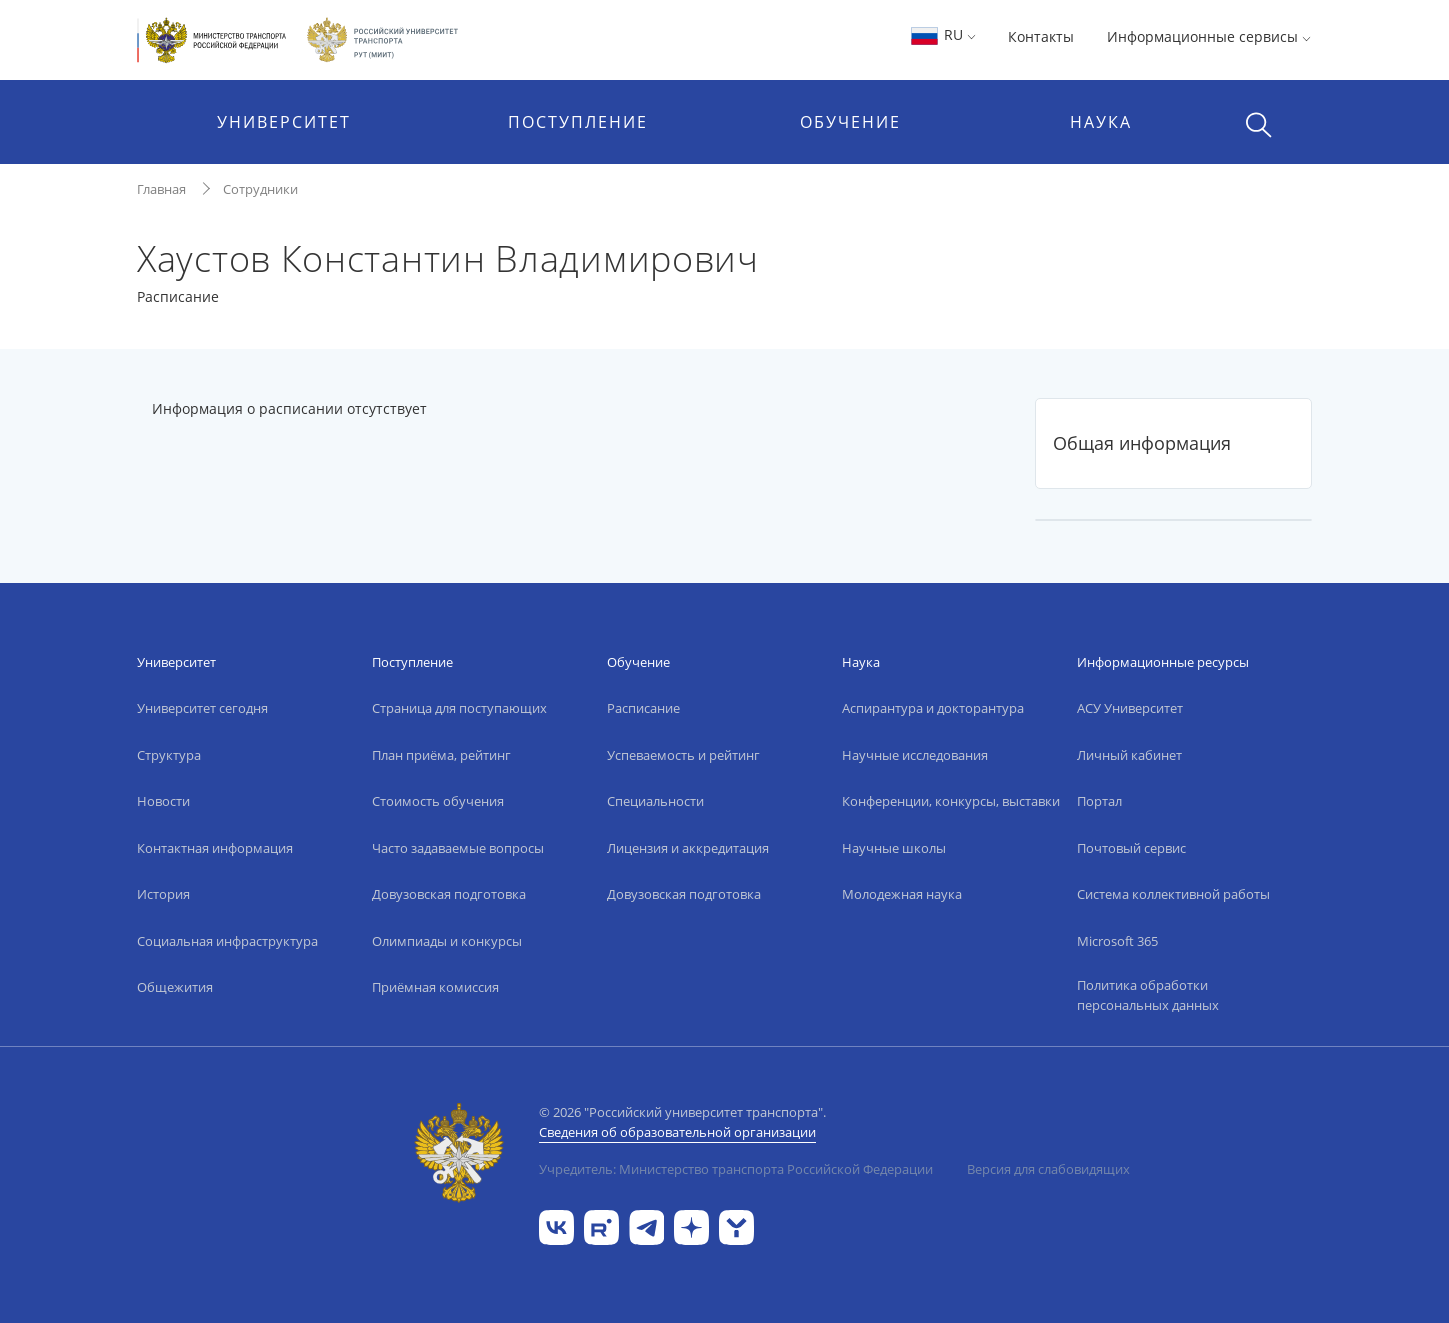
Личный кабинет (1129, 755)
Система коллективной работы (1173, 894)
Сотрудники (260, 189)
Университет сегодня (202, 708)
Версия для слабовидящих (1048, 1169)
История (163, 894)
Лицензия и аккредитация (688, 848)
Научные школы (894, 848)
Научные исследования (915, 755)
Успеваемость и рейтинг (683, 755)
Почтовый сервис (1131, 848)
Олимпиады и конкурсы (447, 941)
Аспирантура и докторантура (933, 708)
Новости (163, 801)
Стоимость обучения (438, 801)
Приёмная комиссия (435, 987)
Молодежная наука (902, 894)
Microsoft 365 (1117, 941)
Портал (1099, 801)
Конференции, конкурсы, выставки (951, 801)
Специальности (655, 801)
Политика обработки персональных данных (1148, 995)
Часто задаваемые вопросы (458, 848)
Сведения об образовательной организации (677, 1132)
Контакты (1041, 36)
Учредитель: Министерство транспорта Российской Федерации (736, 1169)
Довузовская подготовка (449, 894)
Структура (169, 755)
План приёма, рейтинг (441, 755)
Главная (161, 189)
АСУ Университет (1130, 708)
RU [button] (942, 34)
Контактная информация (215, 848)
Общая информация (1142, 443)
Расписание (643, 708)
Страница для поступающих (459, 708)
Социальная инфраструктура (227, 941)
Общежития (175, 987)
